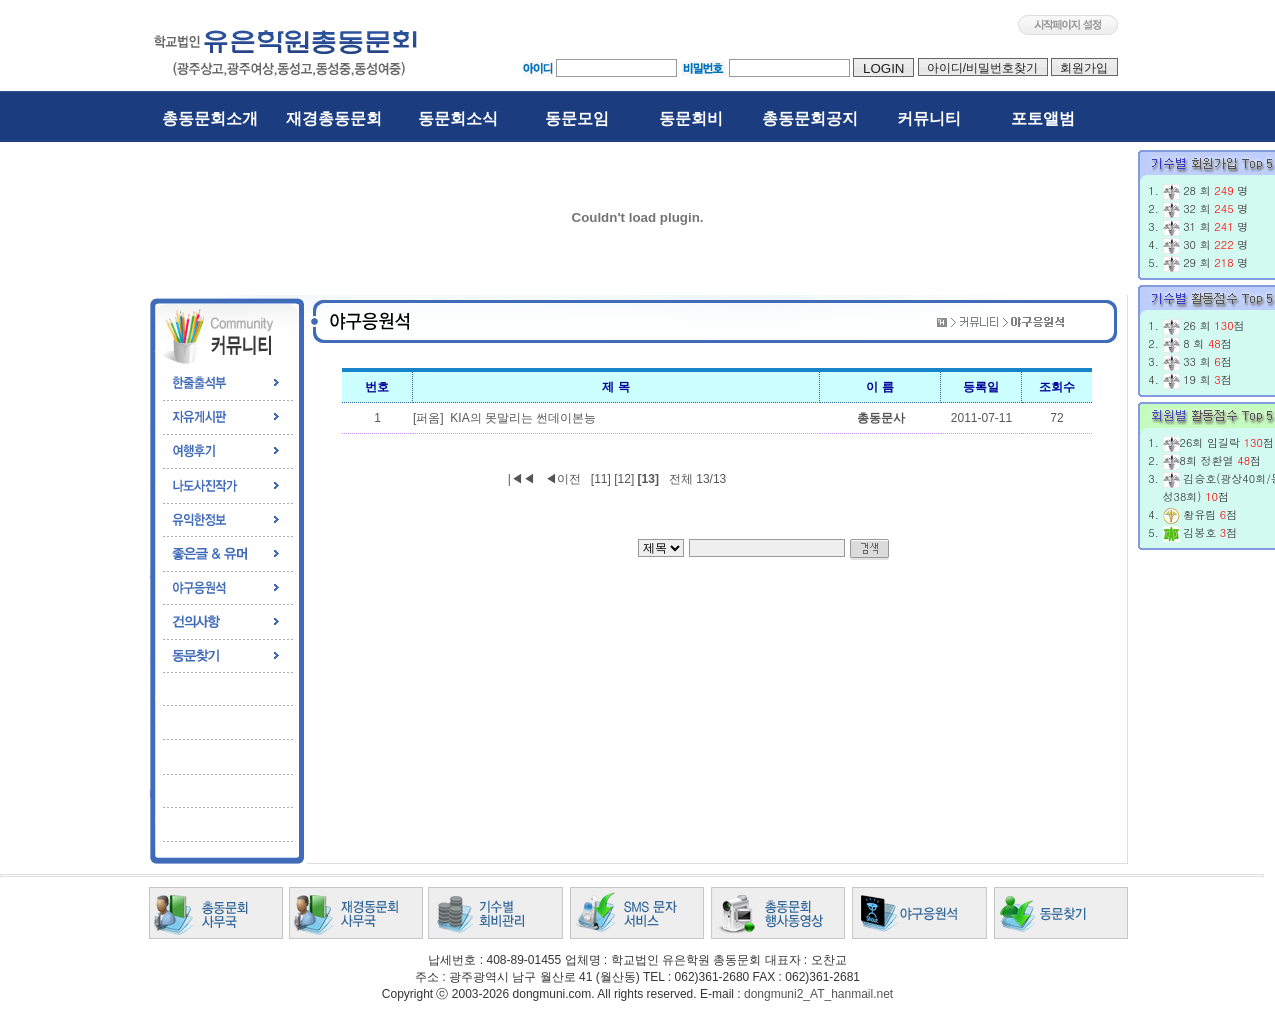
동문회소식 (458, 118)
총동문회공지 (810, 118)
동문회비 (691, 118)
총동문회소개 (210, 118)
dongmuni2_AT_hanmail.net (818, 994)
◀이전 (563, 479)
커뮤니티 (929, 118)
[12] (624, 479)
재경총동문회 (334, 118)
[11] (601, 479)
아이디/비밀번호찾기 (983, 68)
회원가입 (1084, 68)
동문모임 (577, 118)
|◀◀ (521, 479)
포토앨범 (1043, 118)
